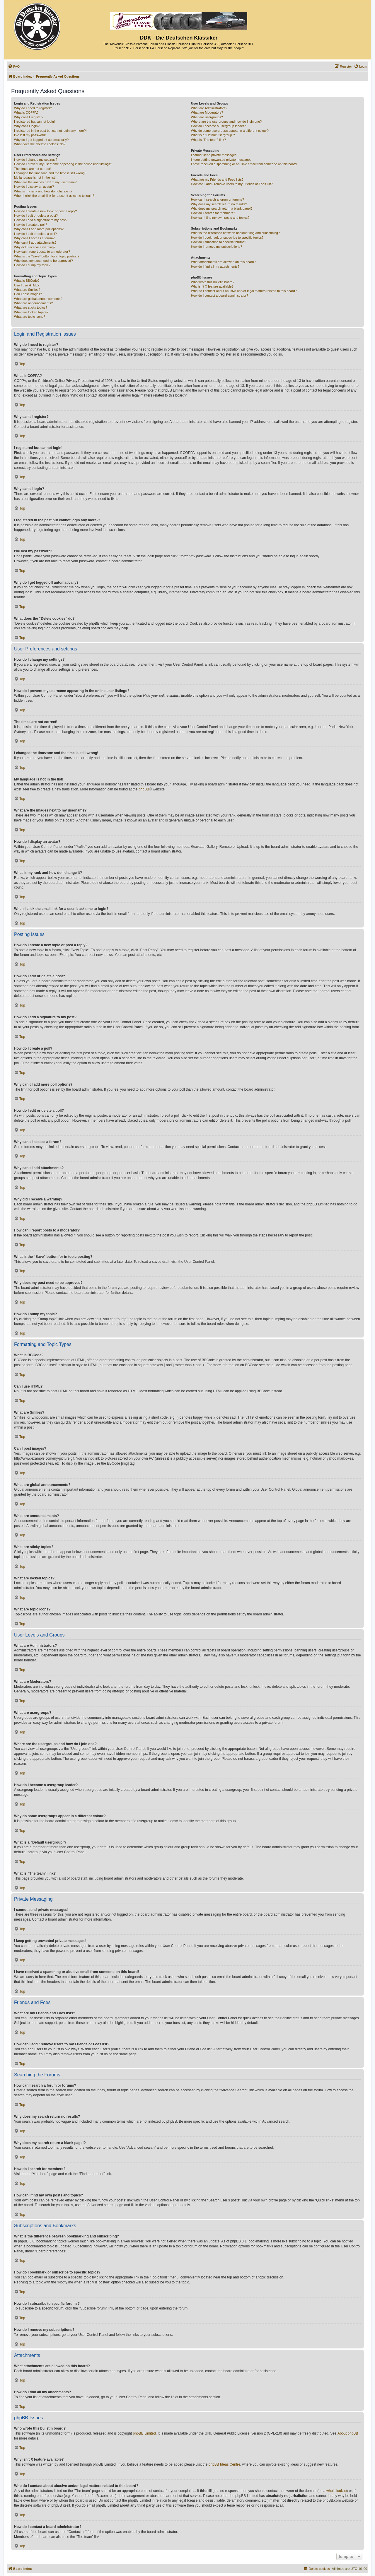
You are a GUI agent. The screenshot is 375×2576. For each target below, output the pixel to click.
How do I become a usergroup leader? (218, 126)
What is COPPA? (26, 112)
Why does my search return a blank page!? (222, 208)
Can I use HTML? (26, 285)
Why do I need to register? (33, 108)
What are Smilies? (27, 289)
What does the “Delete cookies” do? (39, 144)
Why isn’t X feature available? (212, 286)
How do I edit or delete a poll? (35, 233)
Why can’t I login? (27, 126)
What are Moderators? (207, 112)
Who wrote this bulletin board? (212, 282)
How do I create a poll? (30, 224)
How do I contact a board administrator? (219, 295)
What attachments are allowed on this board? (223, 262)
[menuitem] (14, 66)
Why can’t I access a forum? (34, 238)
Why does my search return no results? (219, 204)
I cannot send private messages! (214, 155)
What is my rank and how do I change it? (43, 191)
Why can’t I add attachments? (35, 242)
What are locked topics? (31, 312)
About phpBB (348, 2433)
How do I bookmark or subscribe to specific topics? (227, 237)
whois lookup (336, 2491)
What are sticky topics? (30, 307)
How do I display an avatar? (34, 186)
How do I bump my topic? (32, 265)
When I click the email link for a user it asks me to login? (54, 195)
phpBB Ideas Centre (224, 2464)
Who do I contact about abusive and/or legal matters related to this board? (244, 291)
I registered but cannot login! (34, 121)
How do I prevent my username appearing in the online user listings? (63, 164)
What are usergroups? (207, 117)
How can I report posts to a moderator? (42, 251)
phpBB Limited (144, 2433)
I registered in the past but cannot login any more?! (50, 130)
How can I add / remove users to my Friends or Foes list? (232, 184)
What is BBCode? (27, 280)
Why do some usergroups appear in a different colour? (230, 130)
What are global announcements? (38, 298)
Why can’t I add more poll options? (39, 229)
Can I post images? (28, 294)
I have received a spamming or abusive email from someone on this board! (244, 164)
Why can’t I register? (28, 117)
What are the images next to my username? (45, 182)
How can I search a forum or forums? (217, 199)
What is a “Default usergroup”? (213, 135)
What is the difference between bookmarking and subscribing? (235, 233)
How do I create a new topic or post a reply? (45, 211)
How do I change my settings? (35, 159)
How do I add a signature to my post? (40, 220)
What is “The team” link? (208, 139)
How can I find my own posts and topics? (220, 217)
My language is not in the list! (35, 177)
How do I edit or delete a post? (36, 215)
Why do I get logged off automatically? (41, 139)
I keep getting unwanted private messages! (221, 159)
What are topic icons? (29, 316)
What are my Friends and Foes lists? (217, 179)
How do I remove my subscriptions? (216, 246)
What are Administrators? (209, 108)
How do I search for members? (213, 213)
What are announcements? (33, 303)
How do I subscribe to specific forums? (218, 242)
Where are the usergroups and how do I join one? (226, 121)
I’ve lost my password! (30, 135)
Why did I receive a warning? (34, 247)
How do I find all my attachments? (215, 266)
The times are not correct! (32, 168)
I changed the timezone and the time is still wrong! (50, 173)
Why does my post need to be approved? (43, 260)
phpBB (144, 789)
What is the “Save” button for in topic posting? (46, 256)
